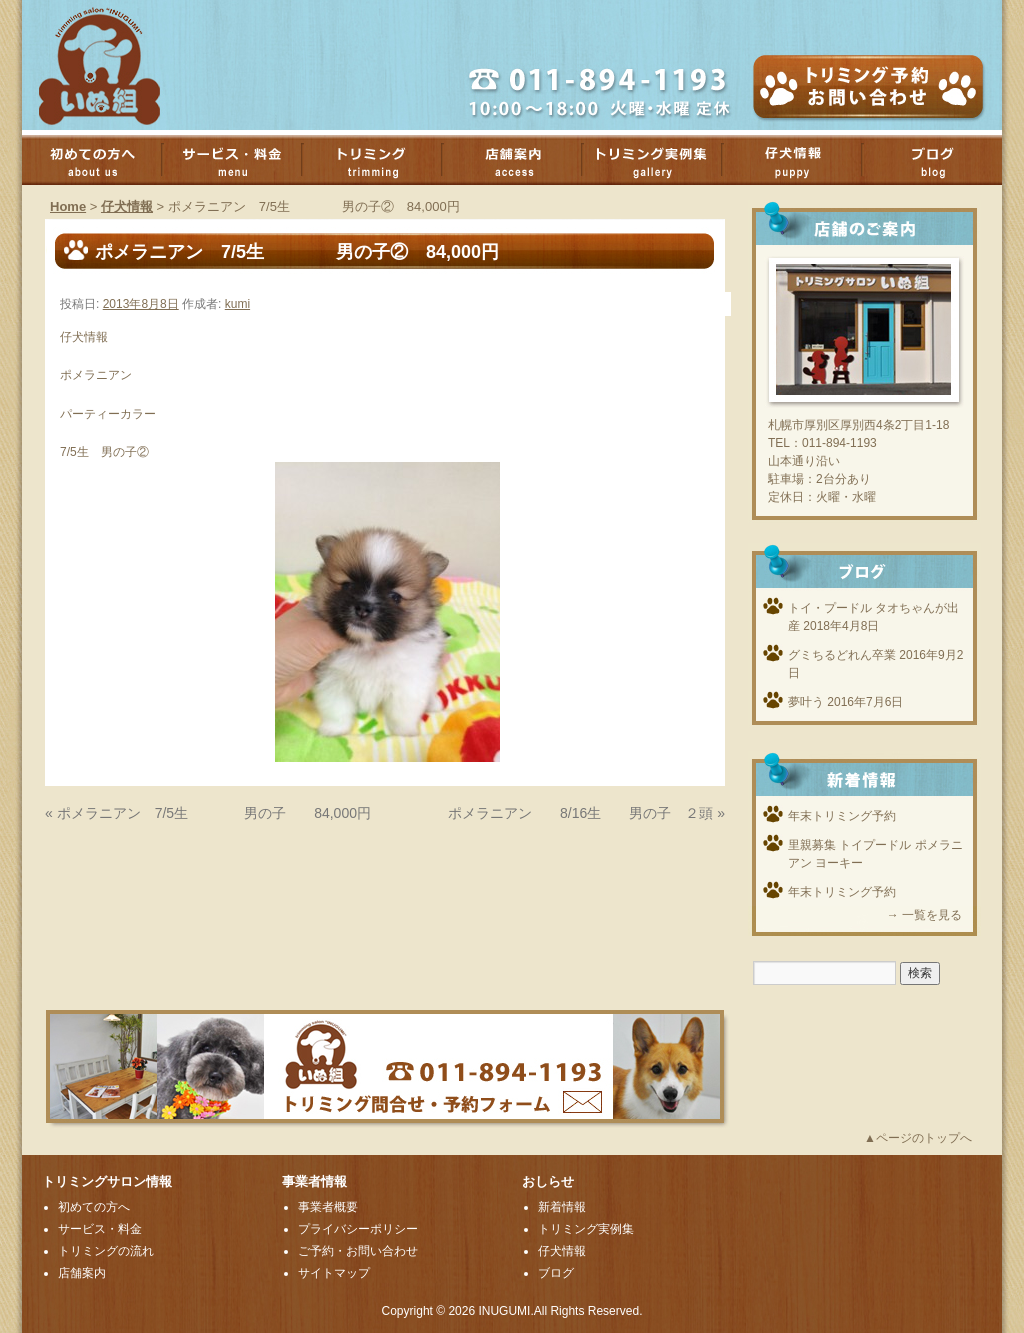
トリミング (382, 160)
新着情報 (562, 1207)
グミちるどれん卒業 (842, 655)
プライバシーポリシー (358, 1229)
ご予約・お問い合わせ (358, 1251)
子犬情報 (802, 160)
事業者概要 (328, 1207)
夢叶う (806, 702)
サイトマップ (334, 1273)
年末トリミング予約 (842, 816)
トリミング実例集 (662, 160)
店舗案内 (522, 160)
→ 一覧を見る (924, 915)
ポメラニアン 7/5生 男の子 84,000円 (214, 813)
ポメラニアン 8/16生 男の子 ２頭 (580, 813)
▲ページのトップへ (918, 1138)
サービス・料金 (242, 160)
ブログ (942, 160)
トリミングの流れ (106, 1251)
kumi (237, 304)
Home (68, 206)
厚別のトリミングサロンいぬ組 (117, 65)
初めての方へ (102, 160)
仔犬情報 (127, 206)
